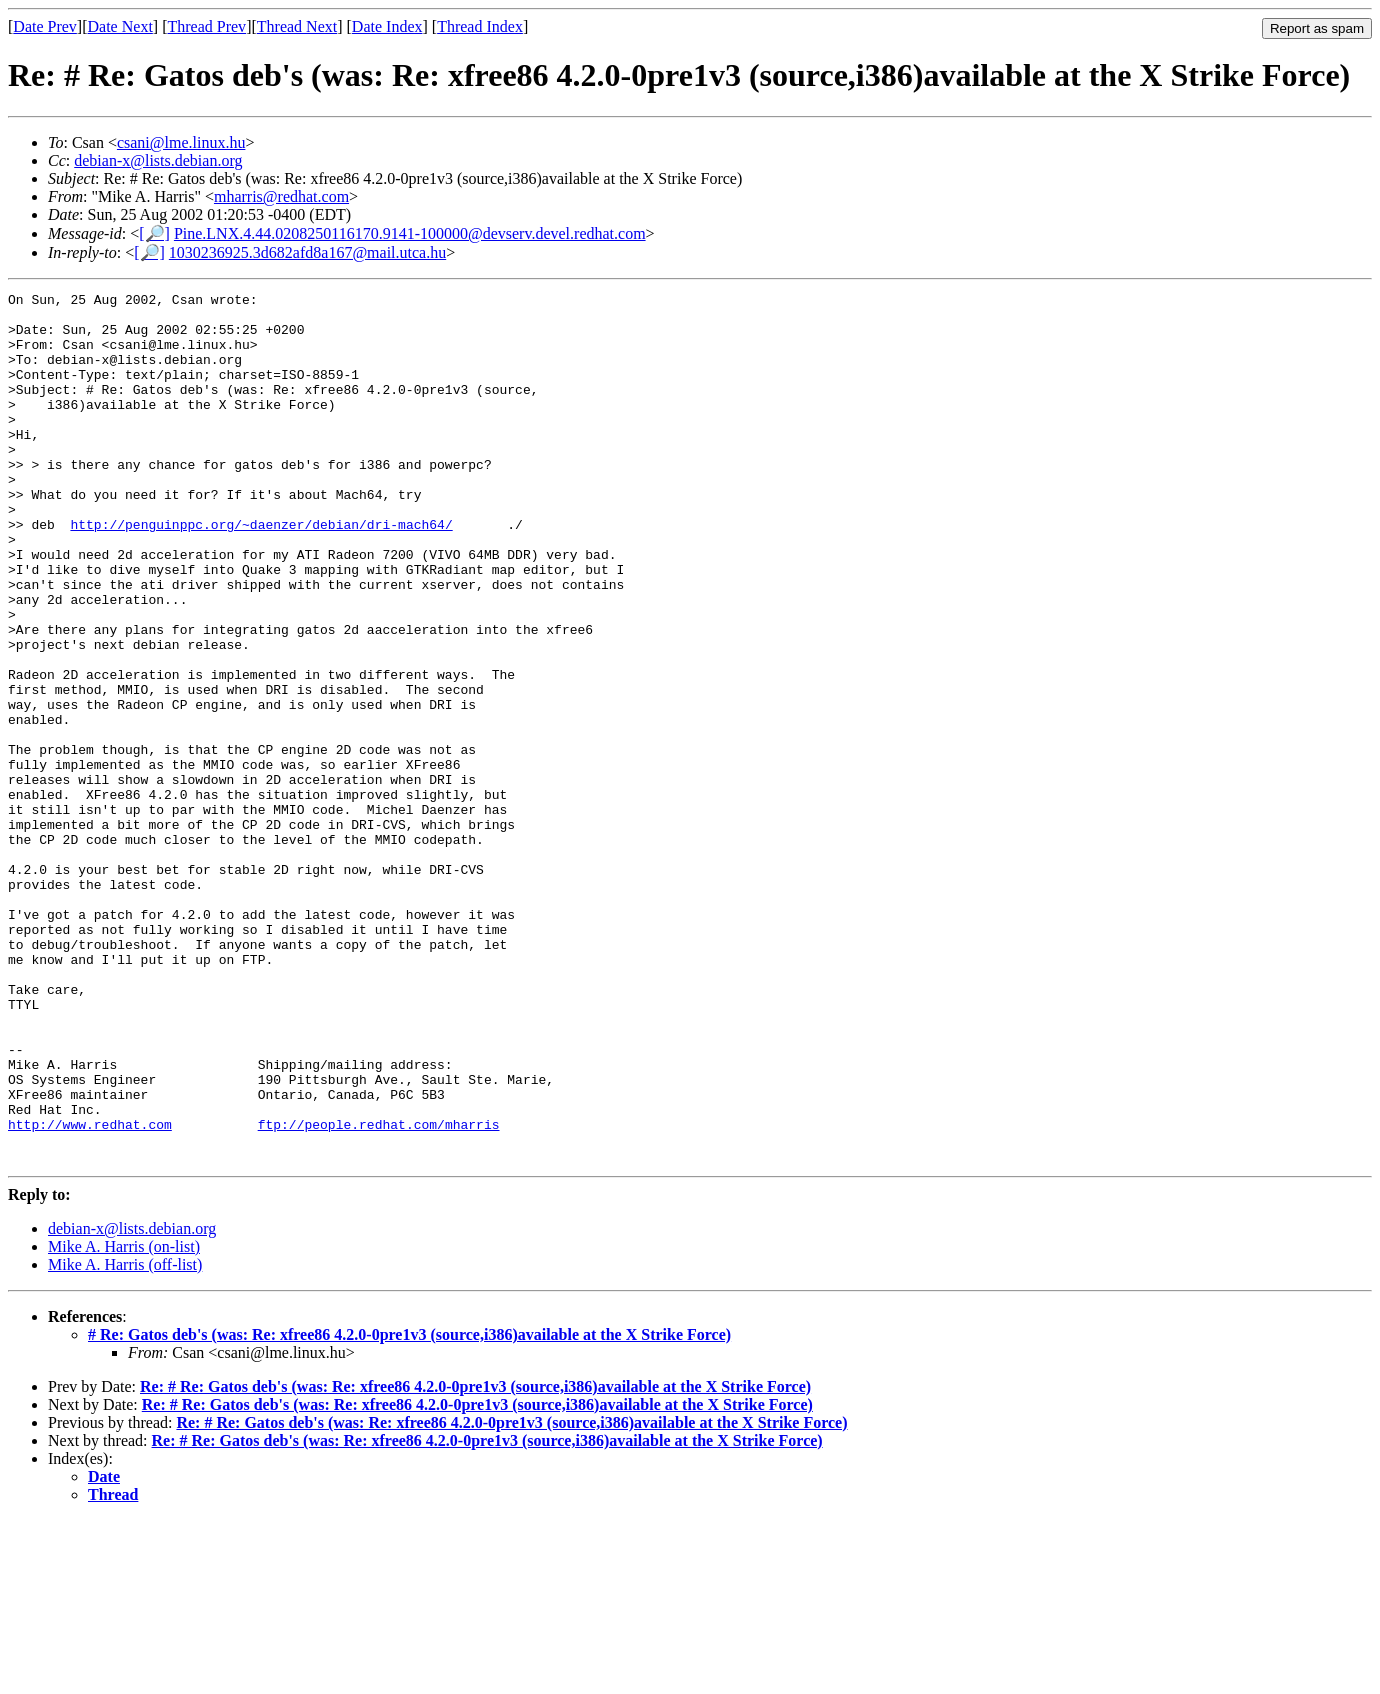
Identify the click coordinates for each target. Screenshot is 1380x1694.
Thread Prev (206, 26)
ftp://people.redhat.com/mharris (379, 1292)
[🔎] (154, 233)
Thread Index (480, 26)
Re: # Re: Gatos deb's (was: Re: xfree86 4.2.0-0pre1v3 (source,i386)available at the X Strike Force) (475, 1560)
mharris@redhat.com (281, 196)
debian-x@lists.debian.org (158, 160)
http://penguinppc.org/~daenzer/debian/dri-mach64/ (261, 572)
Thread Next (297, 26)
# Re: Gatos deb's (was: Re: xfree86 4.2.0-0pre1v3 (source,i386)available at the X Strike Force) (409, 1508)
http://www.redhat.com (90, 1292)
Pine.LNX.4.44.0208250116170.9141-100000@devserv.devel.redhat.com (410, 233)
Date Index (387, 26)
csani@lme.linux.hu (181, 142)
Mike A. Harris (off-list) (125, 1438)
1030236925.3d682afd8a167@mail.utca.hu (307, 252)
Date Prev (45, 26)
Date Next (120, 26)
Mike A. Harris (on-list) (124, 1420)
